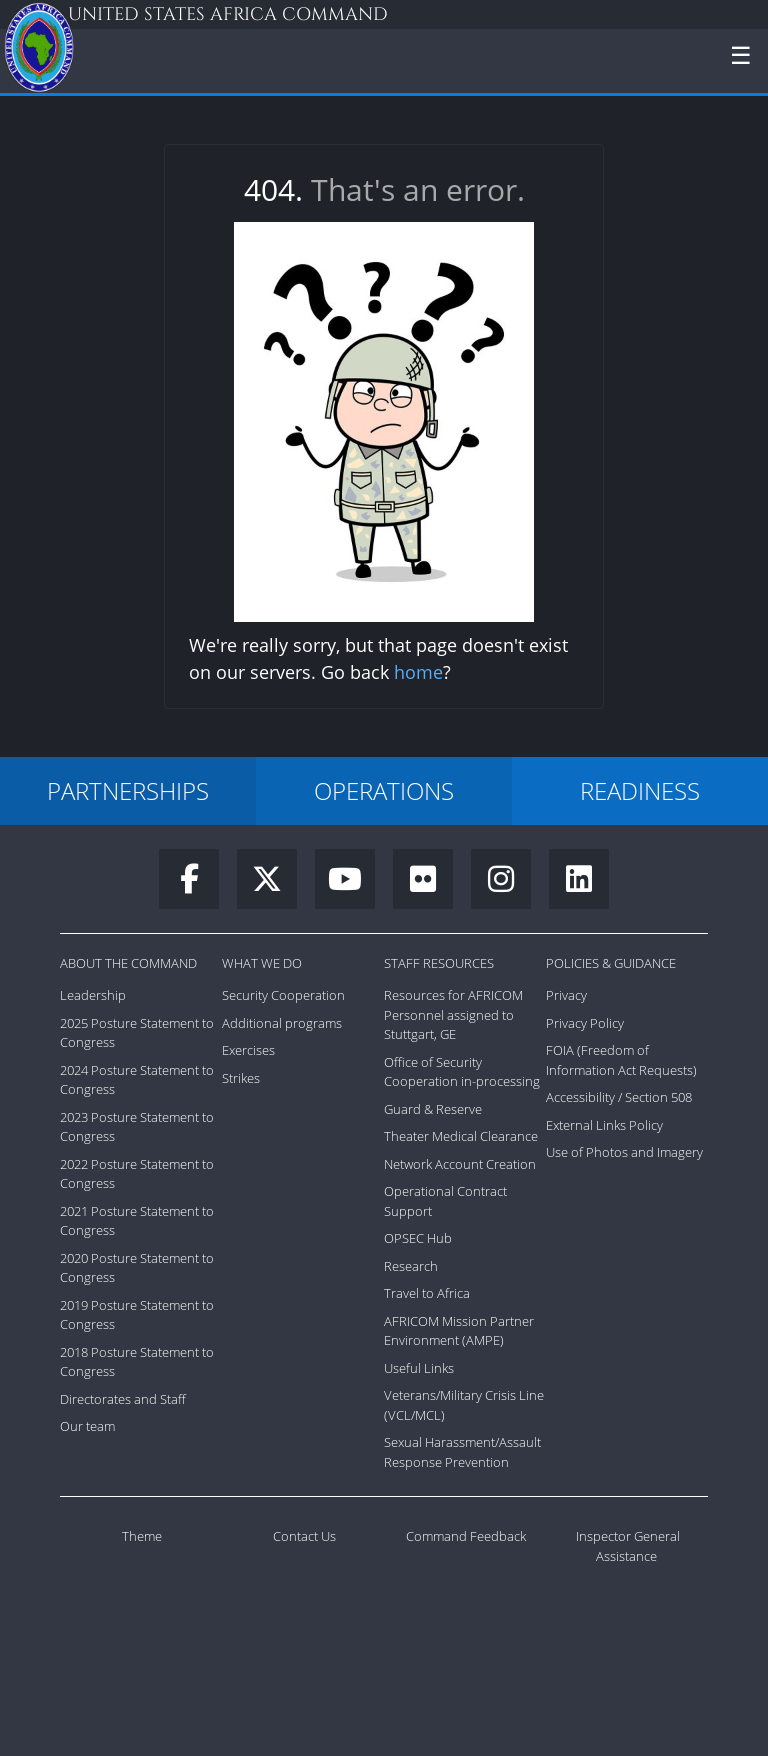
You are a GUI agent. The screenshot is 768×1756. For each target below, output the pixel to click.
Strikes (241, 1078)
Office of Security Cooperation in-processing (462, 1072)
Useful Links (419, 1368)
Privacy (566, 995)
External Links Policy (604, 1125)
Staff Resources (439, 963)
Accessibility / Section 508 (619, 1097)
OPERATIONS (384, 790)
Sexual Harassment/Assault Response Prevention (462, 1452)
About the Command (128, 963)
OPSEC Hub (418, 1238)
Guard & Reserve (433, 1109)
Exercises (248, 1050)
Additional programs (282, 1023)
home (418, 672)
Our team (87, 1426)
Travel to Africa (427, 1293)
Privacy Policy (585, 1023)
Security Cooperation (283, 995)
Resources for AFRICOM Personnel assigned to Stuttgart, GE (453, 1014)
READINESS (640, 790)
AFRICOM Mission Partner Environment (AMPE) (459, 1331)
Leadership (93, 995)
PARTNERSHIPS (128, 790)
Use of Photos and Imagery (624, 1152)
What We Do (262, 963)
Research (411, 1266)
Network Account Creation (460, 1164)
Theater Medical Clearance (461, 1136)
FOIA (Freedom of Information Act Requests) (621, 1060)
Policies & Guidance (611, 963)
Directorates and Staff (123, 1399)
